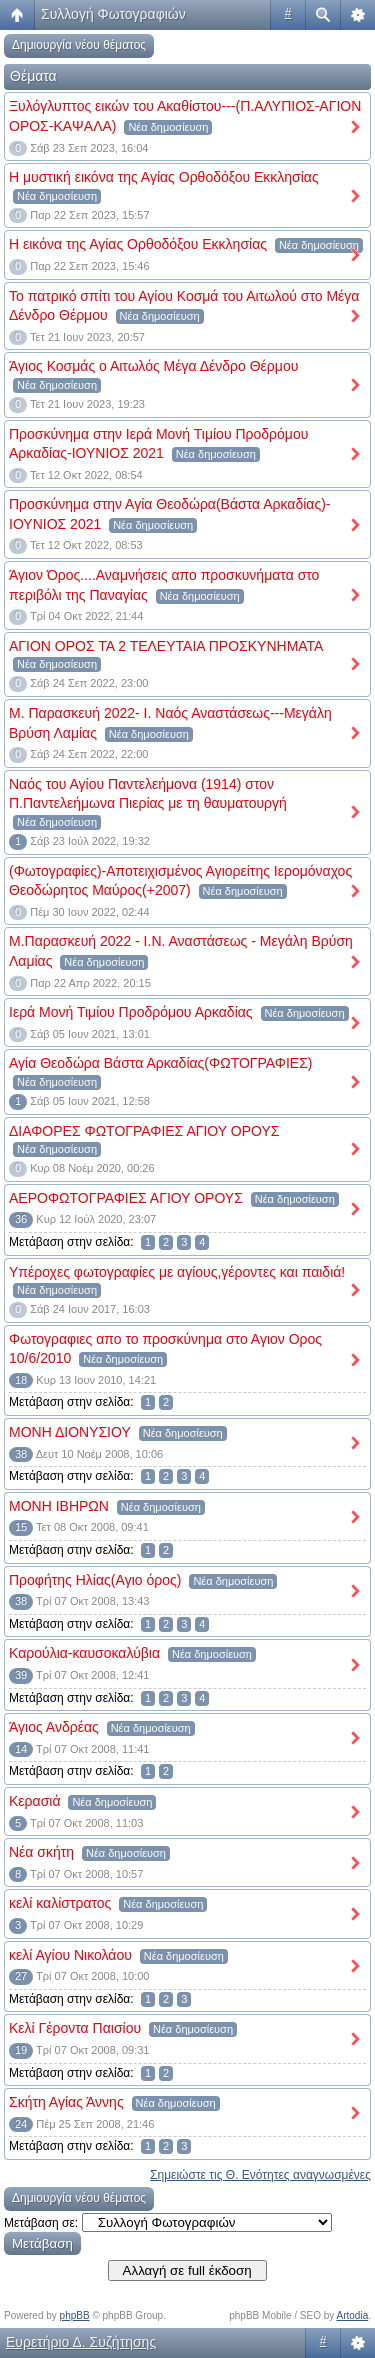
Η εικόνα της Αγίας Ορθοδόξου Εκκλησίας (138, 244)
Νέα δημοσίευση (168, 127)
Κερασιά (34, 1801)
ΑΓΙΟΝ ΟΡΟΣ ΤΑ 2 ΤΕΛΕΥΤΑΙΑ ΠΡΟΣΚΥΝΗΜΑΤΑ (166, 646)
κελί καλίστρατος (60, 1903)
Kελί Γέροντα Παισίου (75, 2028)
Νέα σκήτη (41, 1852)
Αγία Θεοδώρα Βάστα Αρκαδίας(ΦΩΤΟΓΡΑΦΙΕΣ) (161, 1063)
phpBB (75, 2315)
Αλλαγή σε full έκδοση (187, 2270)
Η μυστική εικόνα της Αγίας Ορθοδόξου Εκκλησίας (164, 177)
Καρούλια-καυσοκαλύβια (84, 1653)
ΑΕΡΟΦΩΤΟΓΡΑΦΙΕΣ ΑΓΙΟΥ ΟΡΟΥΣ (126, 1198)
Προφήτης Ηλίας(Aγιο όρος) (95, 1580)
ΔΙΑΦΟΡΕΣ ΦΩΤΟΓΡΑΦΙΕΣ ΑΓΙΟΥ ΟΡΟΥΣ (144, 1131)
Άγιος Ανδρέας (54, 1727)
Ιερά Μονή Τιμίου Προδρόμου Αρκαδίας (131, 1012)
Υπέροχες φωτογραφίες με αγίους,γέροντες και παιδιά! (177, 1272)
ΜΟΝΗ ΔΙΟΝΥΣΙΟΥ (70, 1432)
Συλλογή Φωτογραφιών (113, 14)
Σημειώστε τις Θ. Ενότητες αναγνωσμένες (260, 2175)
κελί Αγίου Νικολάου (70, 1955)
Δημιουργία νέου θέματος (79, 45)
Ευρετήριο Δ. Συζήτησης (81, 2342)
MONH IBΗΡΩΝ (59, 1506)
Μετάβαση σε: (41, 2223)
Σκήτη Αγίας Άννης (66, 2102)
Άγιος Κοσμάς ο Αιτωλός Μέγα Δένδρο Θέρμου (153, 366)
